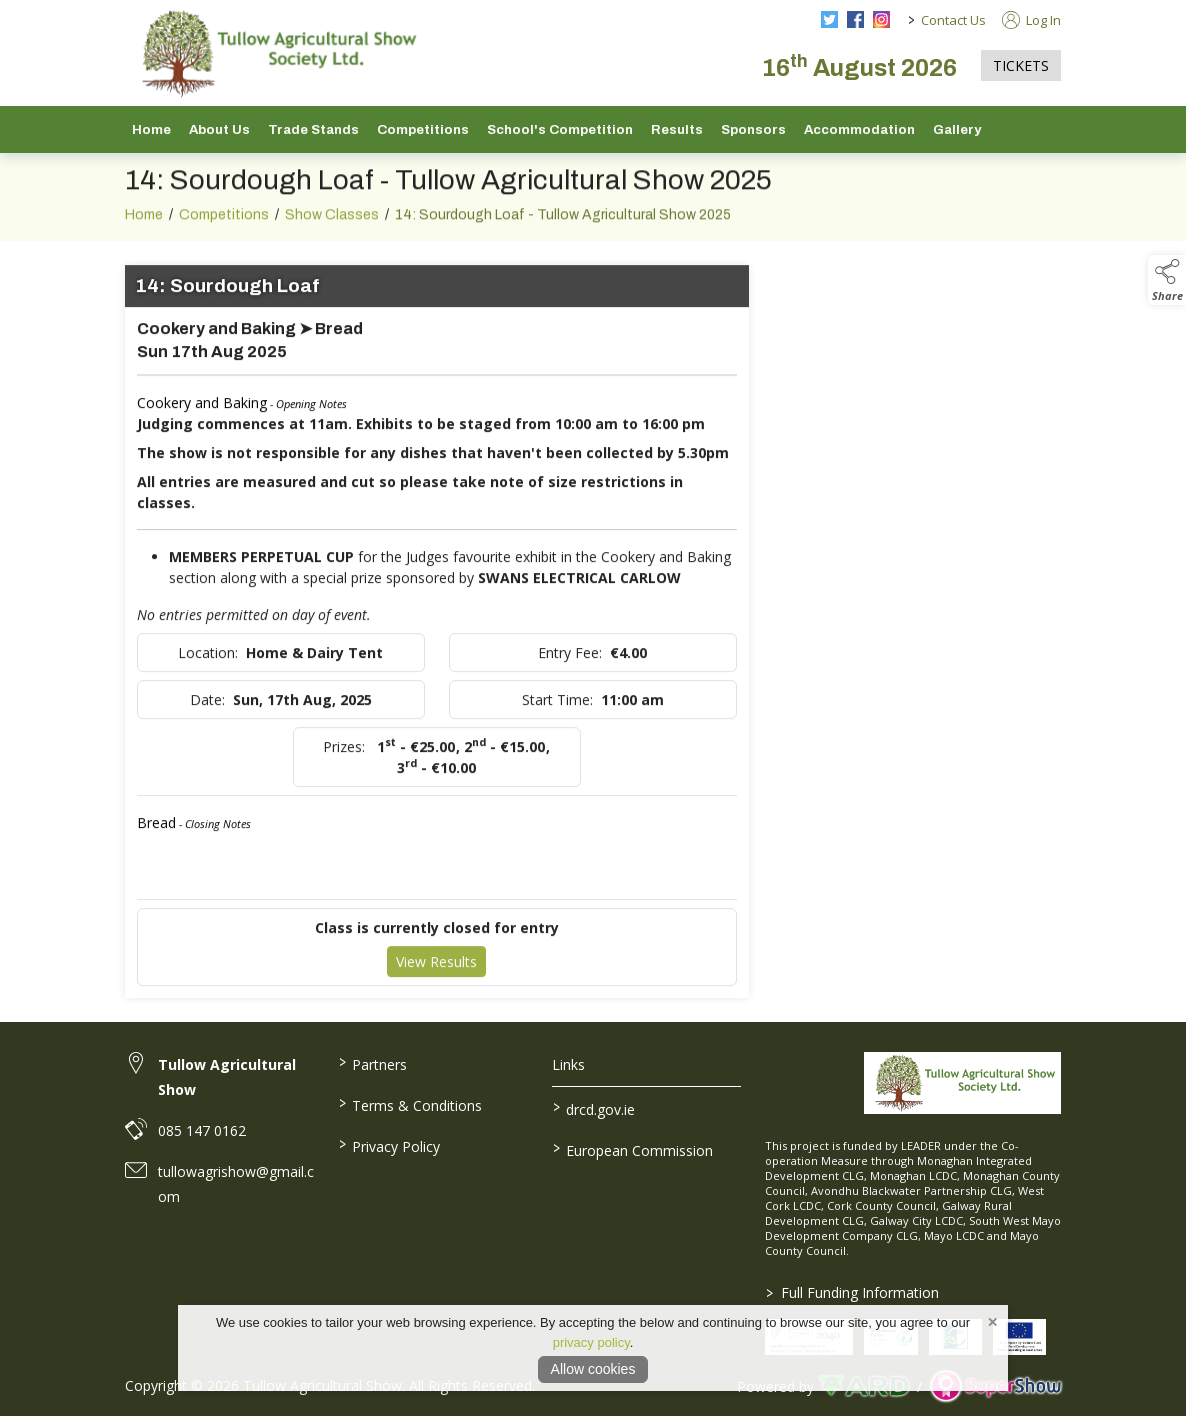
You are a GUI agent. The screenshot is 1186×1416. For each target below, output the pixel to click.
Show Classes (332, 225)
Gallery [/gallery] (957, 129)
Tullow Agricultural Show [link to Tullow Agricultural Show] (227, 1077)
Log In (1031, 20)
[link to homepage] (275, 53)
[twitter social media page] (829, 19)
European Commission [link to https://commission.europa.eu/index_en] (632, 1149)
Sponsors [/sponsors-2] (753, 129)
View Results (436, 972)
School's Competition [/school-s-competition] (560, 129)
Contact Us (953, 20)
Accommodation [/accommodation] (859, 129)
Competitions (224, 225)
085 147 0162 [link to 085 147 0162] (202, 1130)
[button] (1167, 280)
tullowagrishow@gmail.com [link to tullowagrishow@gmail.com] (236, 1184)
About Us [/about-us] (219, 129)
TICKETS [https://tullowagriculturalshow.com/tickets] (1021, 65)
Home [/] (151, 129)
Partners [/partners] (373, 1063)
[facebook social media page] (855, 19)
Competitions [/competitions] (423, 129)
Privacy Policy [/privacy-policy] (389, 1145)
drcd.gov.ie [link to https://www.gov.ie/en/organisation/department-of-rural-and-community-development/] (593, 1108)
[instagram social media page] (881, 19)
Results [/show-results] (677, 129)
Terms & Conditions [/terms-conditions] (410, 1104)
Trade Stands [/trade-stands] (313, 129)
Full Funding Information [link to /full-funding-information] (852, 1292)
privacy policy (591, 1342)
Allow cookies (593, 1369)
